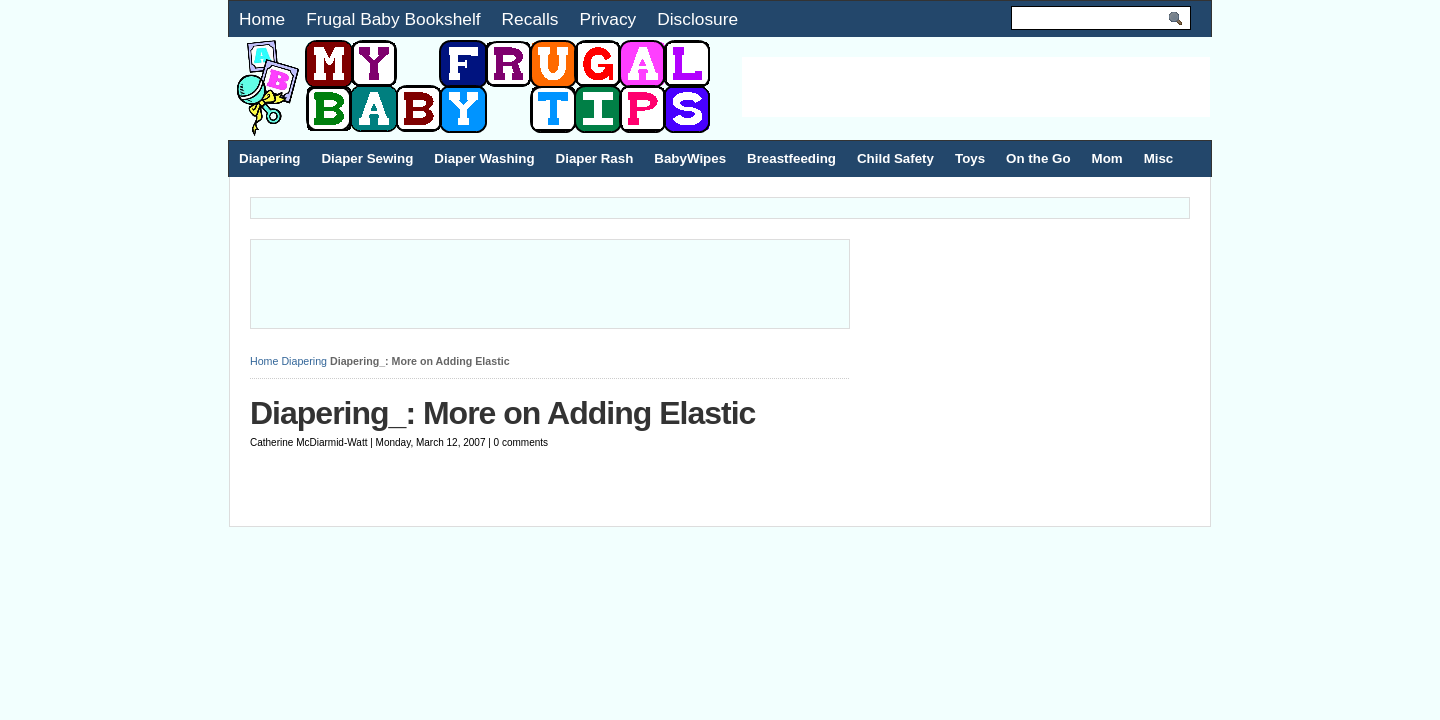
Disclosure (697, 19)
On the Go (1038, 158)
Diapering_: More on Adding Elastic (502, 413)
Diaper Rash (595, 158)
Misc (1159, 158)
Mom (1107, 158)
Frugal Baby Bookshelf (393, 19)
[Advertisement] (976, 87)
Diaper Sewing (367, 158)
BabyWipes (690, 158)
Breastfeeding (791, 158)
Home (262, 19)
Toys (970, 158)
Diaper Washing (484, 158)
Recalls (530, 19)
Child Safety (895, 158)
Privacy (607, 19)
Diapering (269, 158)
